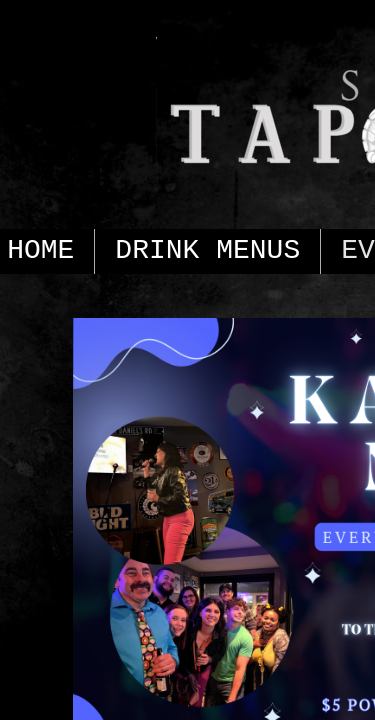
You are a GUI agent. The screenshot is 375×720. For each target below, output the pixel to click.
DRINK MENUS (207, 250)
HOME (40, 250)
